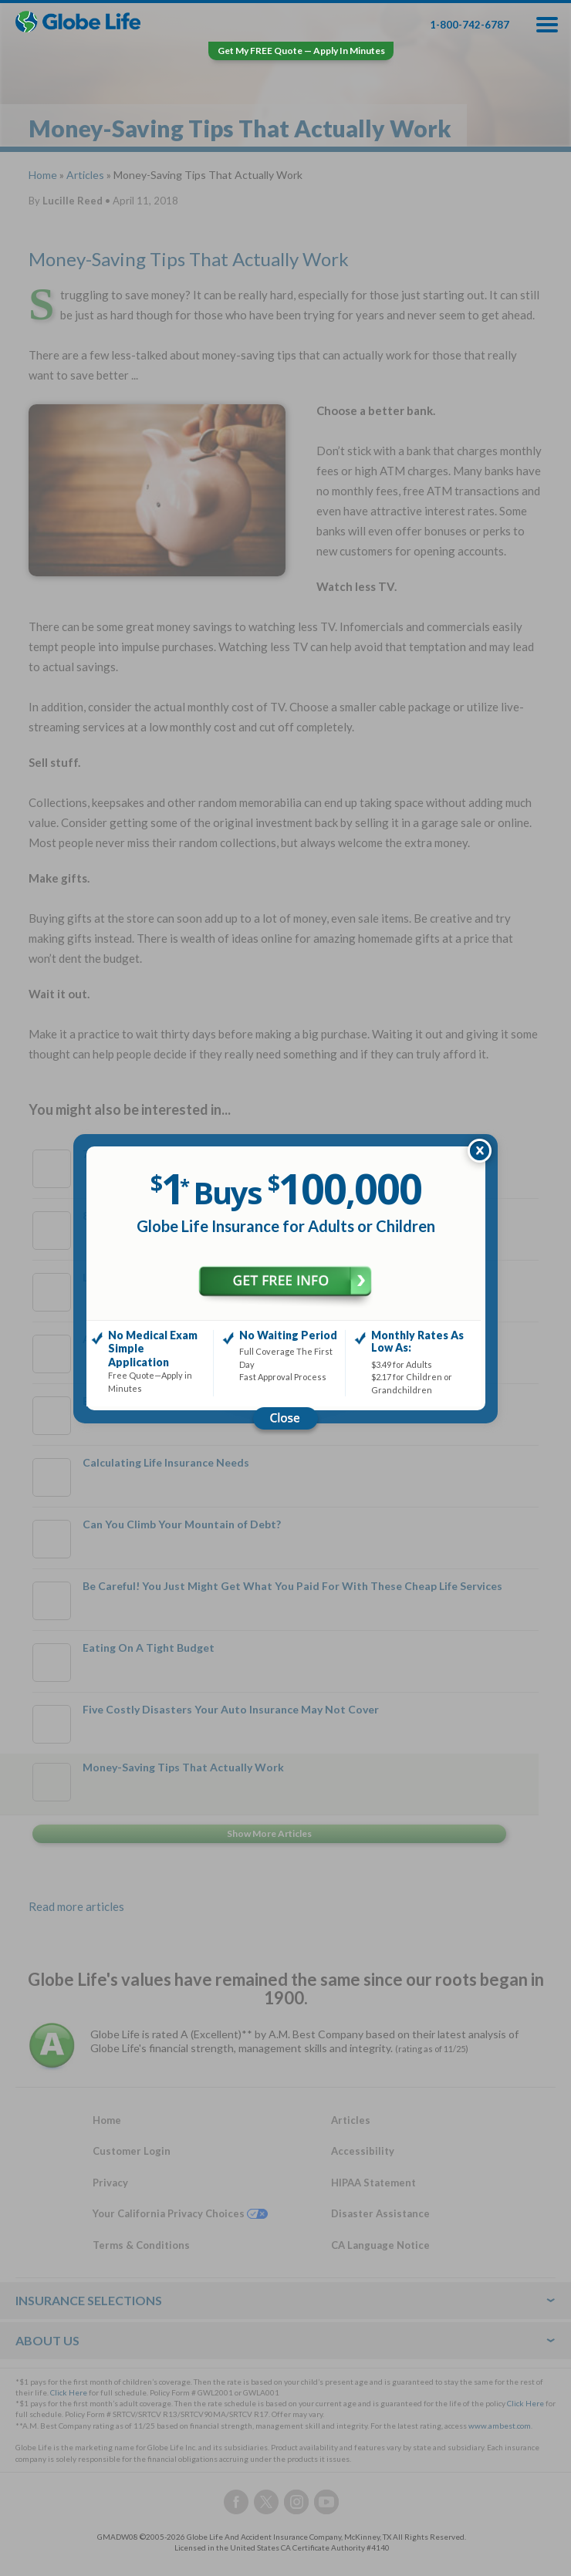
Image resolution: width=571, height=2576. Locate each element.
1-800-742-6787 (469, 25)
